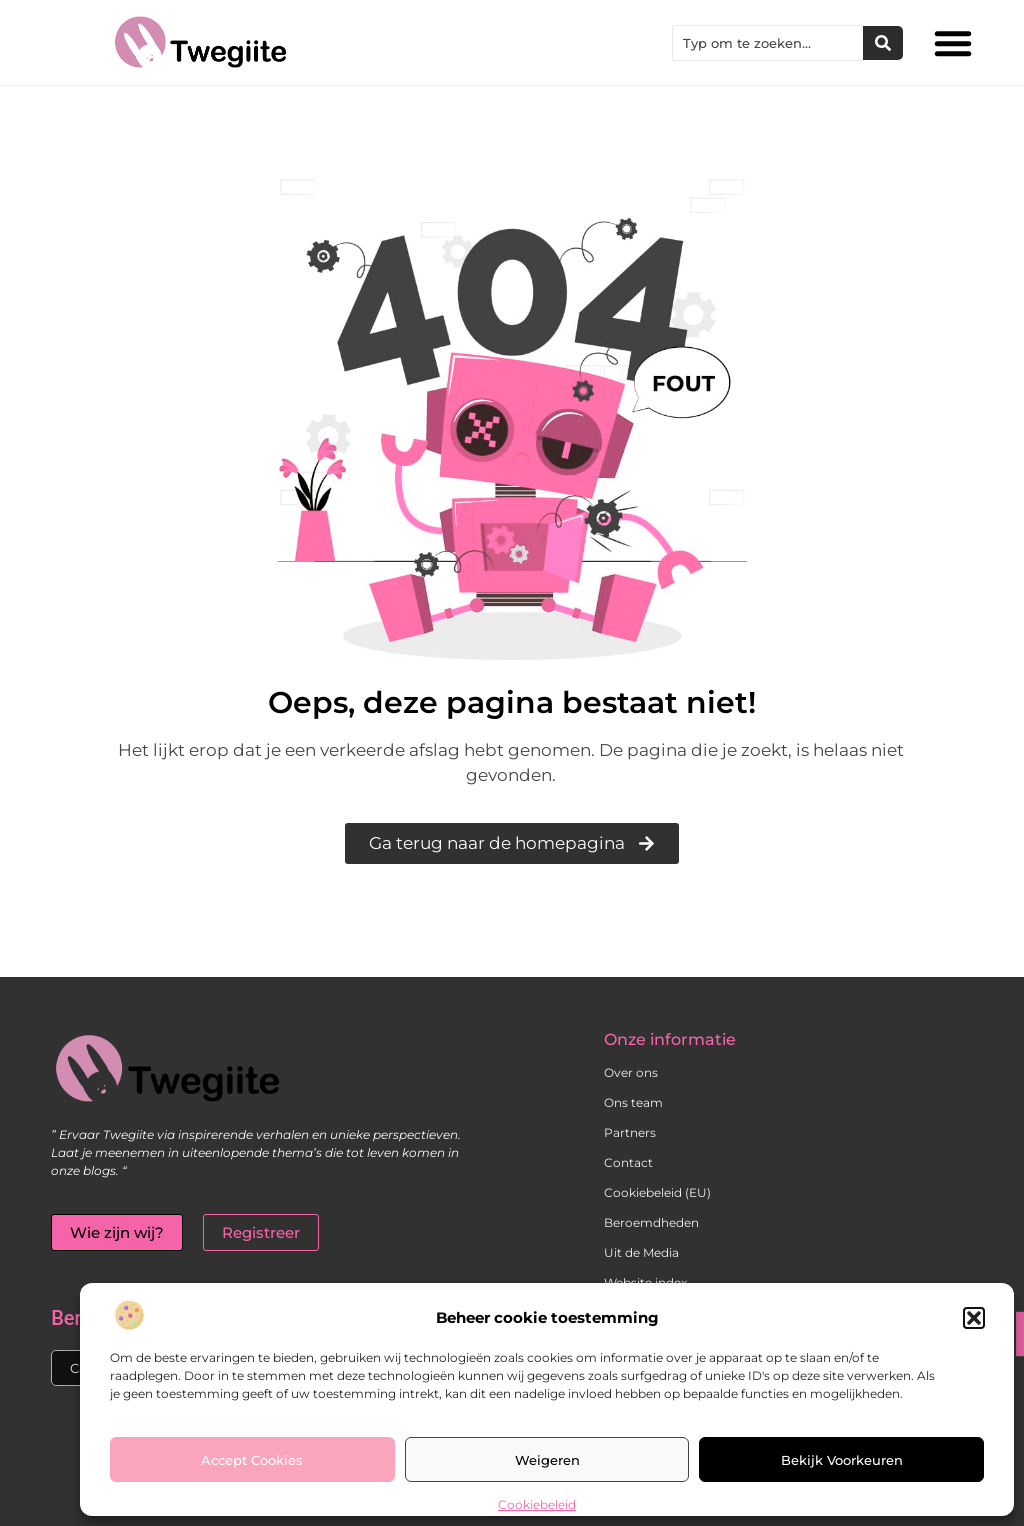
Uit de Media (641, 1252)
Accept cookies (252, 1460)
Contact (628, 1162)
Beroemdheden (651, 1222)
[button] (974, 1318)
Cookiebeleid (537, 1504)
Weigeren (547, 1460)
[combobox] (768, 43)
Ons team (633, 1102)
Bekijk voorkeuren (842, 1460)
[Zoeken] (883, 43)
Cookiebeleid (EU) (657, 1192)
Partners (630, 1132)
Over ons (631, 1072)
